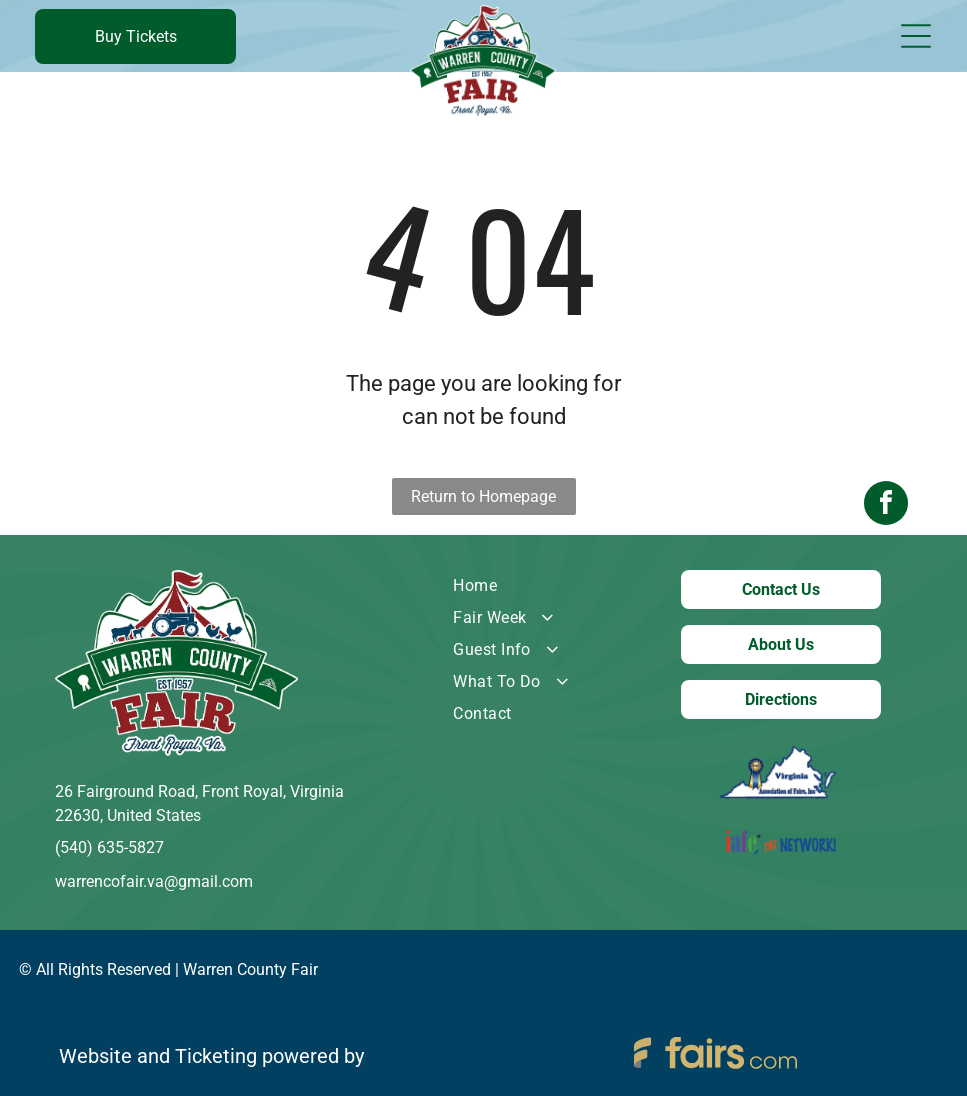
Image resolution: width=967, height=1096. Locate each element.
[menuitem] (535, 586)
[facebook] (886, 548)
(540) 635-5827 (109, 847)
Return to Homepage (483, 496)
